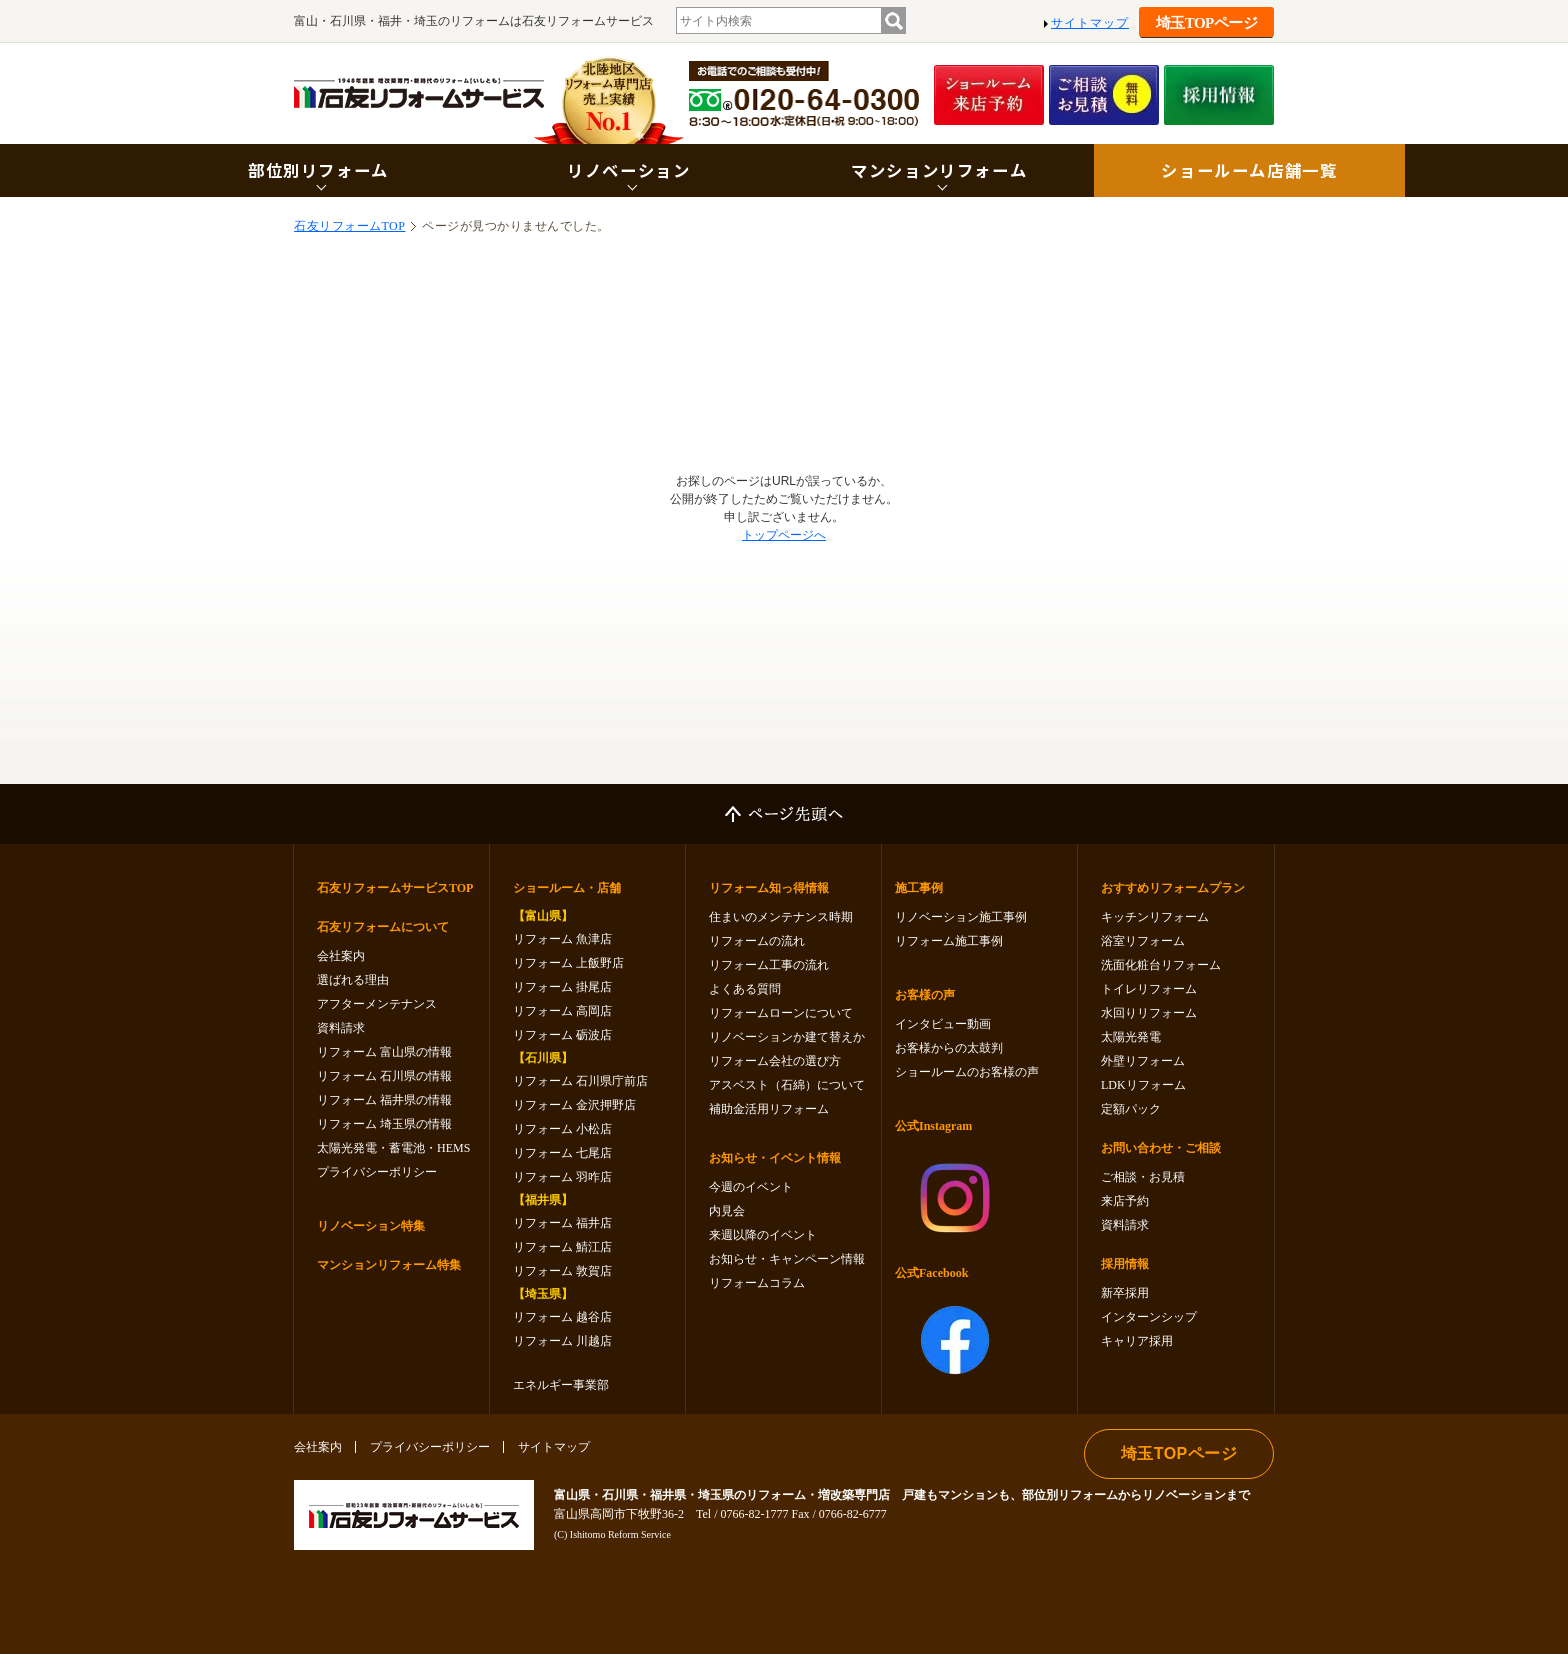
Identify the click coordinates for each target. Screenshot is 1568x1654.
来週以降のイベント (763, 1235)
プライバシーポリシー (377, 1172)
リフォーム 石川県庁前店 (580, 1081)
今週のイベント (751, 1187)
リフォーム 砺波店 (562, 1035)
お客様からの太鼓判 (949, 1048)
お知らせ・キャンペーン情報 (787, 1259)
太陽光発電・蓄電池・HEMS (393, 1148)
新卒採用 (1125, 1293)
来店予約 (1125, 1201)
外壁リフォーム (1143, 1061)
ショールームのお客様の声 (967, 1072)
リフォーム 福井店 (562, 1223)
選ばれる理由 (353, 980)
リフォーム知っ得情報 (769, 888)
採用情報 (1125, 1264)
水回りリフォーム (1149, 1013)
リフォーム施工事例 (949, 941)
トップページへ (784, 535)
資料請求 (341, 1028)
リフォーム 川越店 (562, 1341)
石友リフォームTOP (349, 226)
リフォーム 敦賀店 (562, 1271)
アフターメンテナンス (377, 1004)
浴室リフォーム (1143, 941)
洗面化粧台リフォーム (1161, 965)
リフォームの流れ (757, 941)
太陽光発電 (1131, 1037)
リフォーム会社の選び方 (775, 1061)
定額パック (1131, 1109)
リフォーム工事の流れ (769, 965)
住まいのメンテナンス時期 (781, 917)
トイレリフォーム (1149, 989)
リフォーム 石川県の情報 (384, 1076)
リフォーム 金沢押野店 (574, 1105)
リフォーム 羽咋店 (562, 1177)
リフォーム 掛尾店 (562, 987)
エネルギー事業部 (561, 1385)
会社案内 (341, 956)
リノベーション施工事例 (961, 917)
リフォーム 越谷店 (562, 1317)
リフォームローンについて (781, 1013)
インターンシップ (1149, 1317)
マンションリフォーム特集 (389, 1265)
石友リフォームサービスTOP (395, 888)
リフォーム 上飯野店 (568, 963)
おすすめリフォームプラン (1173, 888)
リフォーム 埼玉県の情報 (384, 1124)
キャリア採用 (1137, 1341)
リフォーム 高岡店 (562, 1011)
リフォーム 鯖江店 (562, 1247)
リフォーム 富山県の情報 (384, 1052)
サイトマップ (1090, 23)
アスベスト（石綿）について (787, 1085)
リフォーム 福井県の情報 (384, 1100)
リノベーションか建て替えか (787, 1037)
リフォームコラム (757, 1283)
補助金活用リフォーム (769, 1109)
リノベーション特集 (371, 1226)
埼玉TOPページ (1207, 23)
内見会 (727, 1211)
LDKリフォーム (1143, 1085)
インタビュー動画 (943, 1024)
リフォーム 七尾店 (562, 1153)
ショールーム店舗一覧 (1249, 170)
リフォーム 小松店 (562, 1129)
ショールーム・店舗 (567, 888)
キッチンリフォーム (1155, 917)
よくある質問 (745, 989)
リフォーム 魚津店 (562, 939)
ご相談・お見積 (1143, 1177)
